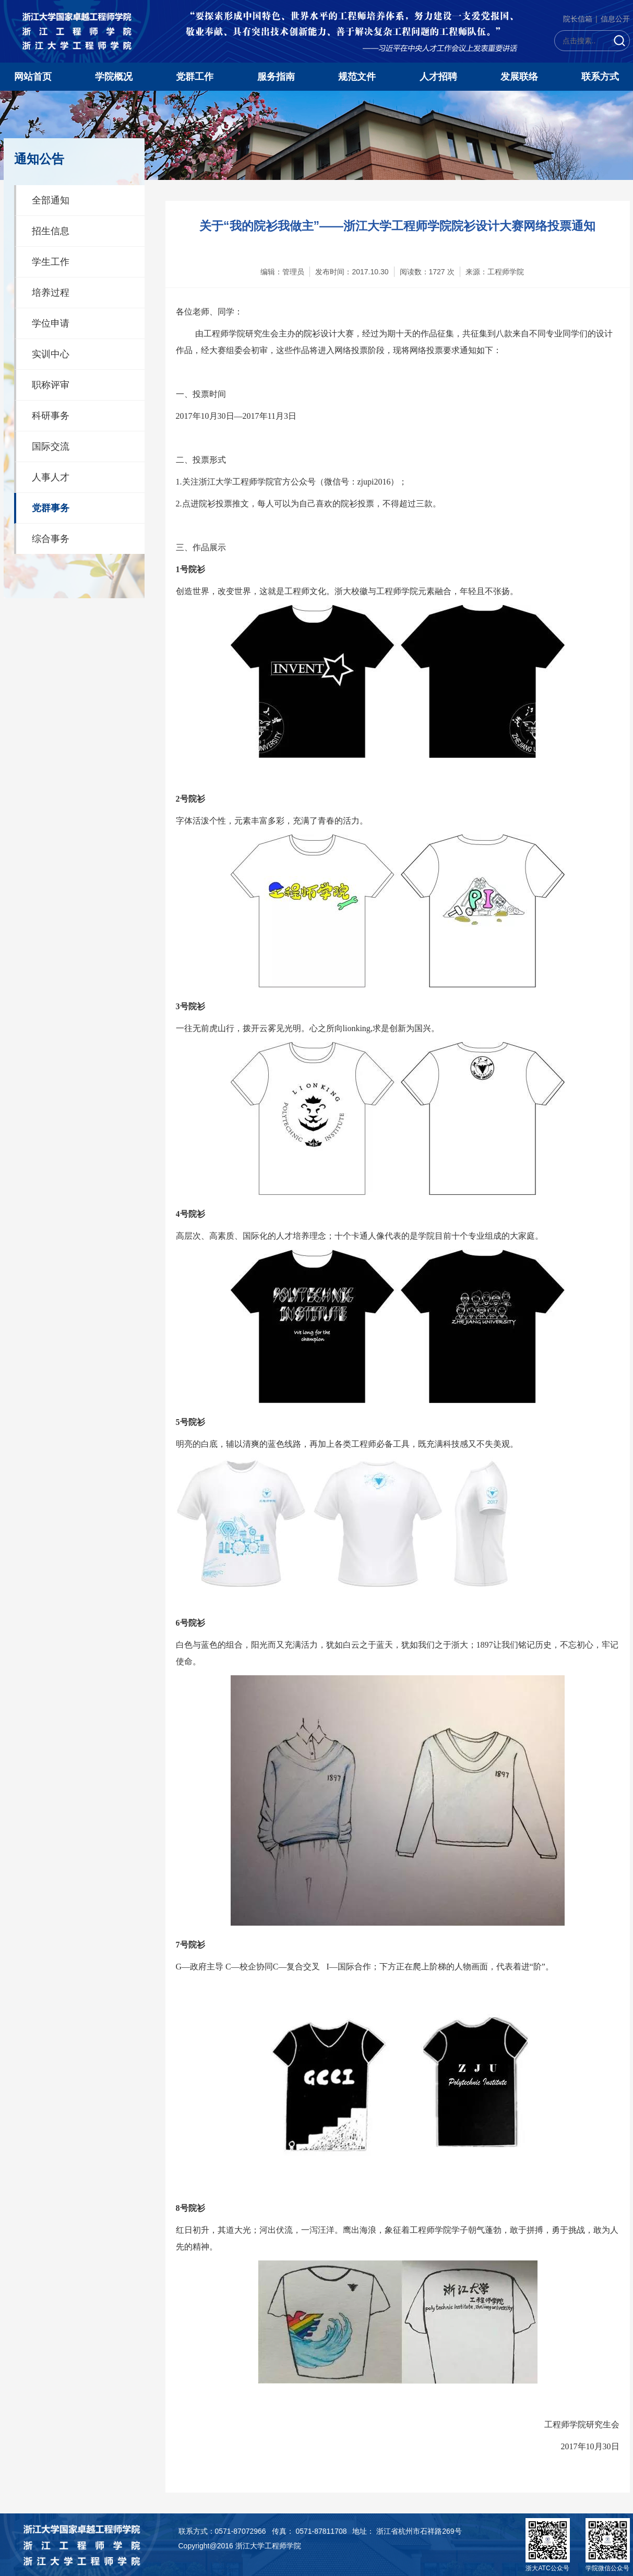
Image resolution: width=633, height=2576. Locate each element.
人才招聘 (438, 76)
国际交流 (50, 446)
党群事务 (50, 508)
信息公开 (615, 19)
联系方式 (600, 76)
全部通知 (50, 200)
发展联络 (519, 76)
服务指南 (276, 76)
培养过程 (50, 292)
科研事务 (50, 415)
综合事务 (50, 539)
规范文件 (357, 76)
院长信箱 (577, 19)
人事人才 (50, 477)
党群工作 (194, 76)
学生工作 (50, 262)
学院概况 (114, 76)
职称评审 (50, 385)
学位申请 (50, 323)
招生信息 (50, 231)
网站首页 (33, 76)
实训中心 (50, 354)
